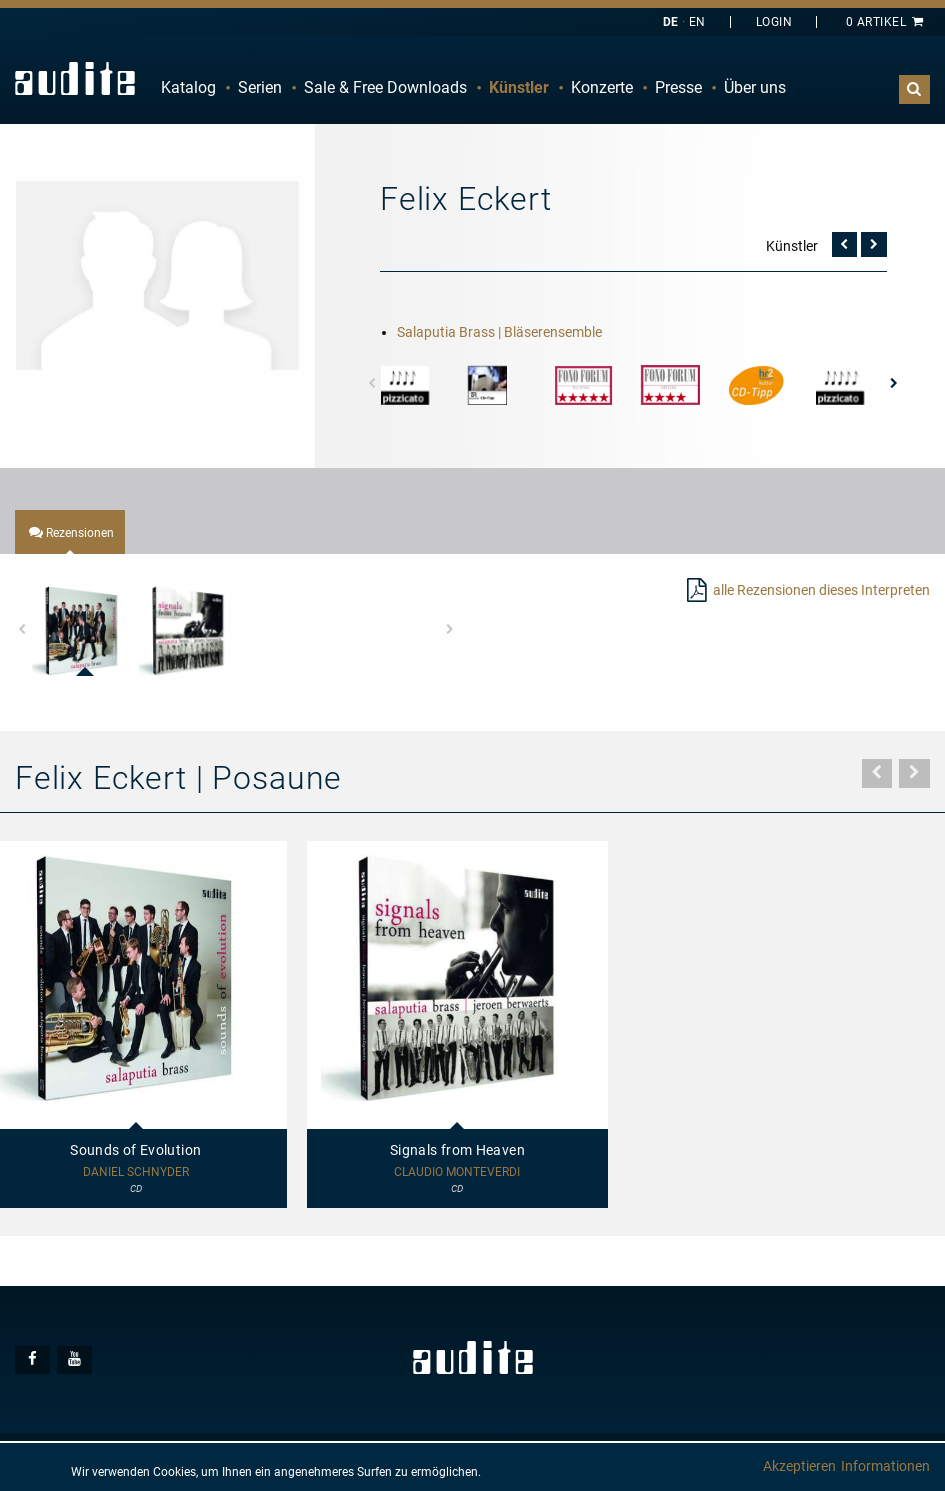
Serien (260, 87)
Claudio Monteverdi (457, 1172)
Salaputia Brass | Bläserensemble (499, 332)
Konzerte (602, 87)
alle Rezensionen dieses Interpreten (821, 590)
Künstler (519, 87)
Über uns (755, 87)
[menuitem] (188, 88)
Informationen (885, 1466)
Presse (678, 87)
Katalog (188, 87)
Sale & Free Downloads (385, 87)
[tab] (70, 532)
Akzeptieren (799, 1466)
